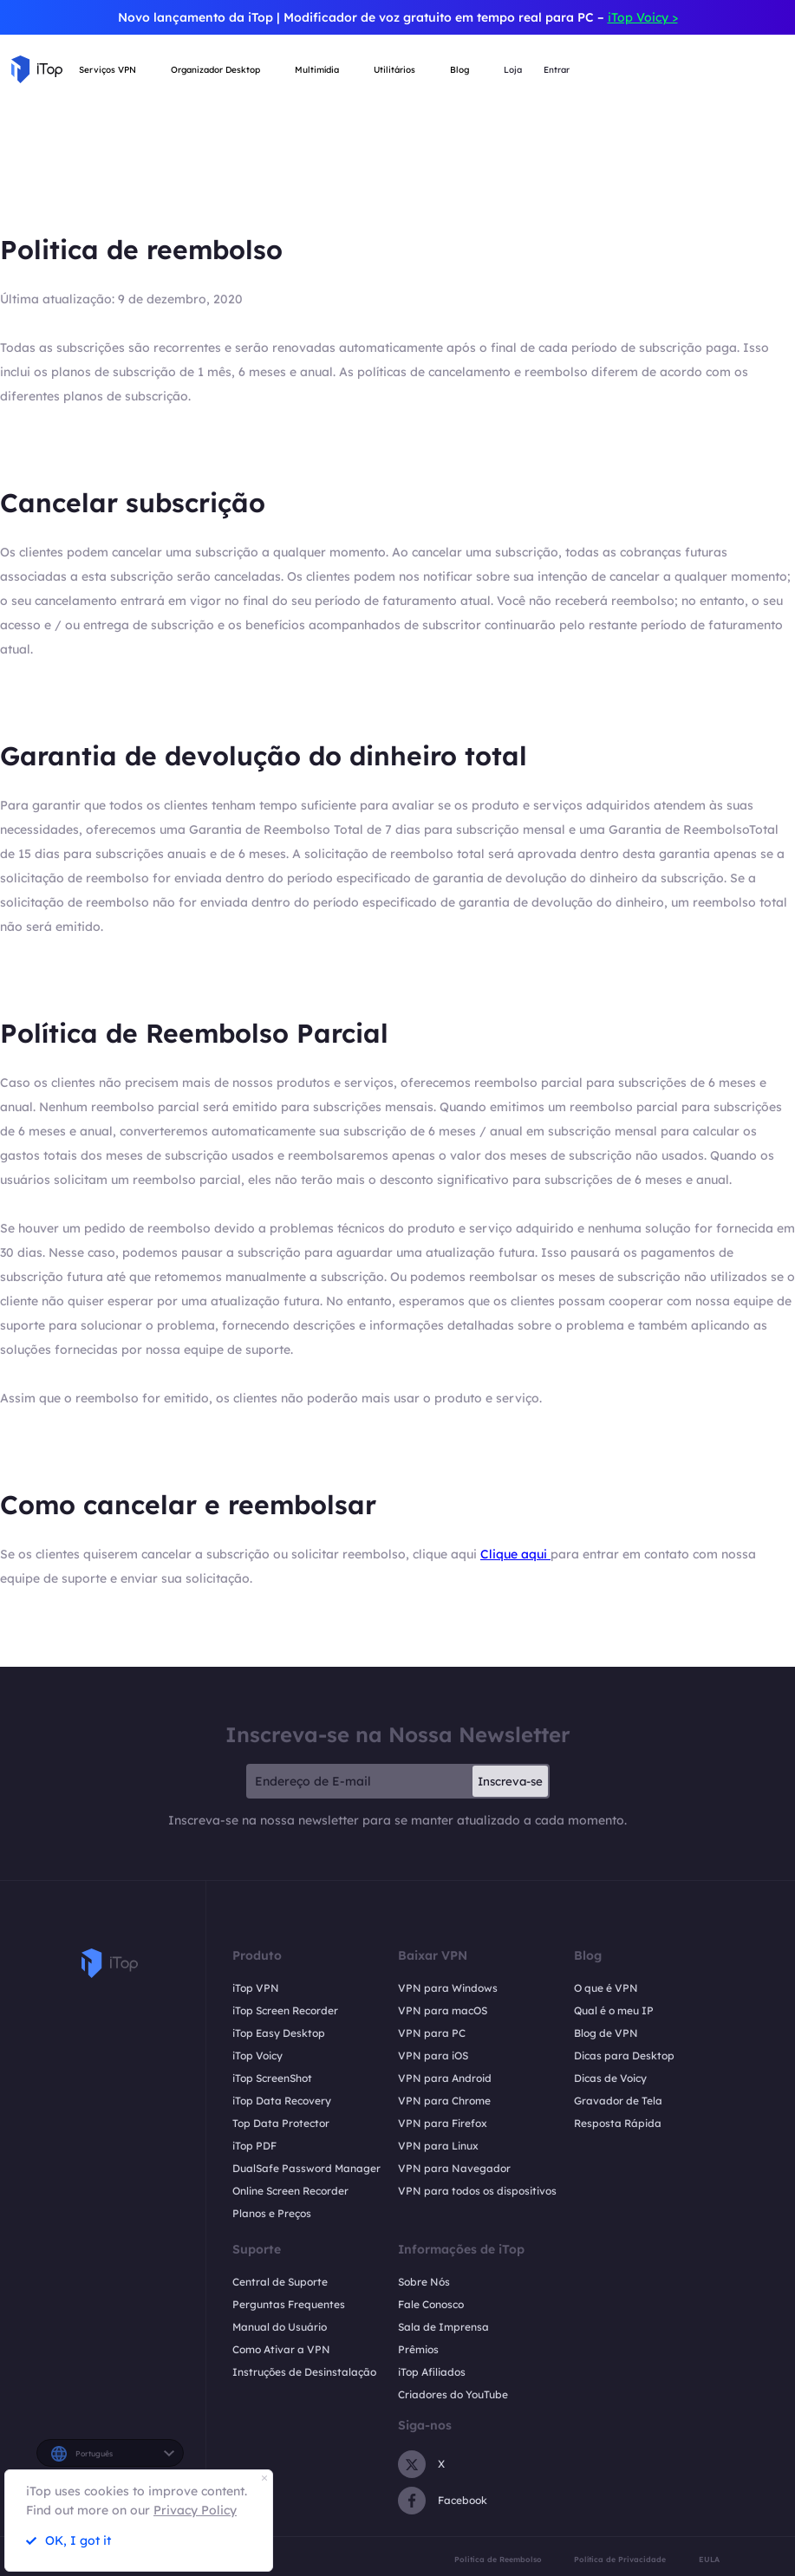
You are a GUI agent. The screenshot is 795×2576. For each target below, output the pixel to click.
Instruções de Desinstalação (304, 2371)
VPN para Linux (438, 2145)
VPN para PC (432, 2032)
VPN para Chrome (444, 2100)
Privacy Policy (195, 2510)
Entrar (557, 69)
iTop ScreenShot (272, 2078)
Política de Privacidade (620, 2559)
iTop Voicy (257, 2055)
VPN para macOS (442, 2010)
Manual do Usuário (279, 2326)
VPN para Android (445, 2078)
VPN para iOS (433, 2055)
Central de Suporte (280, 2281)
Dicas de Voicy (610, 2078)
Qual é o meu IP (614, 2010)
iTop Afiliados (432, 2371)
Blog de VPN (606, 2032)
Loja (513, 69)
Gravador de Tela (618, 2100)
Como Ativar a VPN (281, 2349)
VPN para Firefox (442, 2123)
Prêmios (418, 2349)
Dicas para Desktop (624, 2055)
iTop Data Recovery (281, 2100)
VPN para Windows (448, 1987)
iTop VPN (255, 1987)
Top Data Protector (280, 2123)
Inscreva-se (510, 1781)
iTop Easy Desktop (278, 2032)
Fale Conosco (431, 2304)
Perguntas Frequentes (288, 2304)
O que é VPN (606, 1987)
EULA (709, 2559)
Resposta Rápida (617, 2123)
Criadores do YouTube (453, 2394)
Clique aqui (515, 1554)
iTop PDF (254, 2145)
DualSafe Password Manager (306, 2168)
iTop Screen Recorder (285, 2010)
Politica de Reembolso (498, 2559)
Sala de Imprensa (443, 2326)
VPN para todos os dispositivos (477, 2190)
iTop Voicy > (643, 17)
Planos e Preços (271, 2213)
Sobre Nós (424, 2281)
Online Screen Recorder (290, 2190)
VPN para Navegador (454, 2168)
